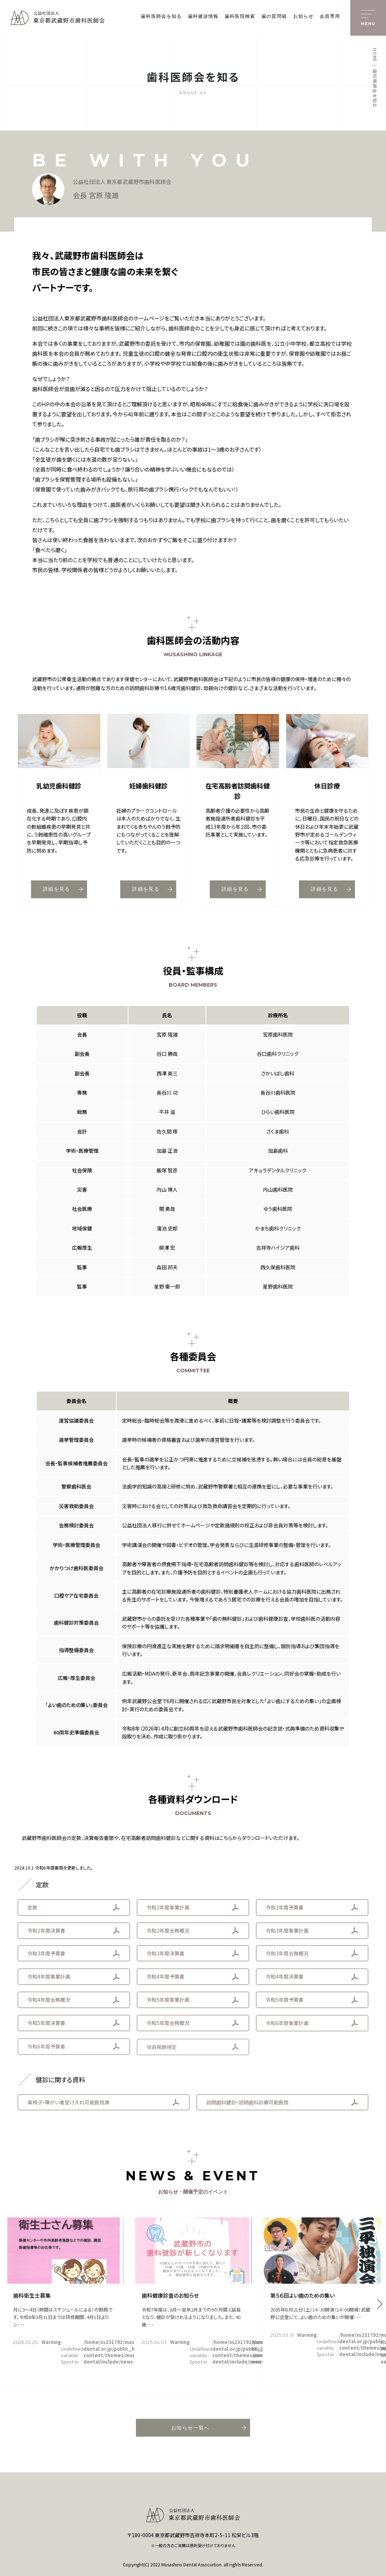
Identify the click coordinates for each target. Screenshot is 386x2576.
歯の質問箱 (274, 16)
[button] (379, 2304)
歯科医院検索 (240, 16)
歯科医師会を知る (161, 16)
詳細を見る (63, 891)
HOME (375, 55)
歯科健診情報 (203, 16)
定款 (32, 1910)
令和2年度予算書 (285, 1913)
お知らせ (303, 16)
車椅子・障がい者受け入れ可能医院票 (68, 2105)
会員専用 (330, 16)
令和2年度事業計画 (168, 1912)
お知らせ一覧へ (208, 2428)
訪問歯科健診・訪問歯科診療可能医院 (247, 2107)
